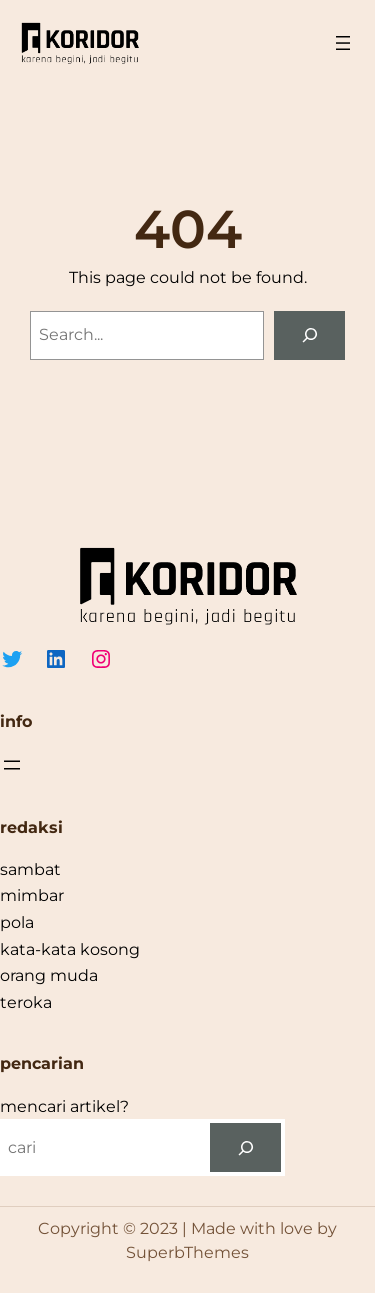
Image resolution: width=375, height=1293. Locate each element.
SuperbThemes (187, 1252)
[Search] (309, 335)
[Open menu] (343, 43)
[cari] (245, 1147)
